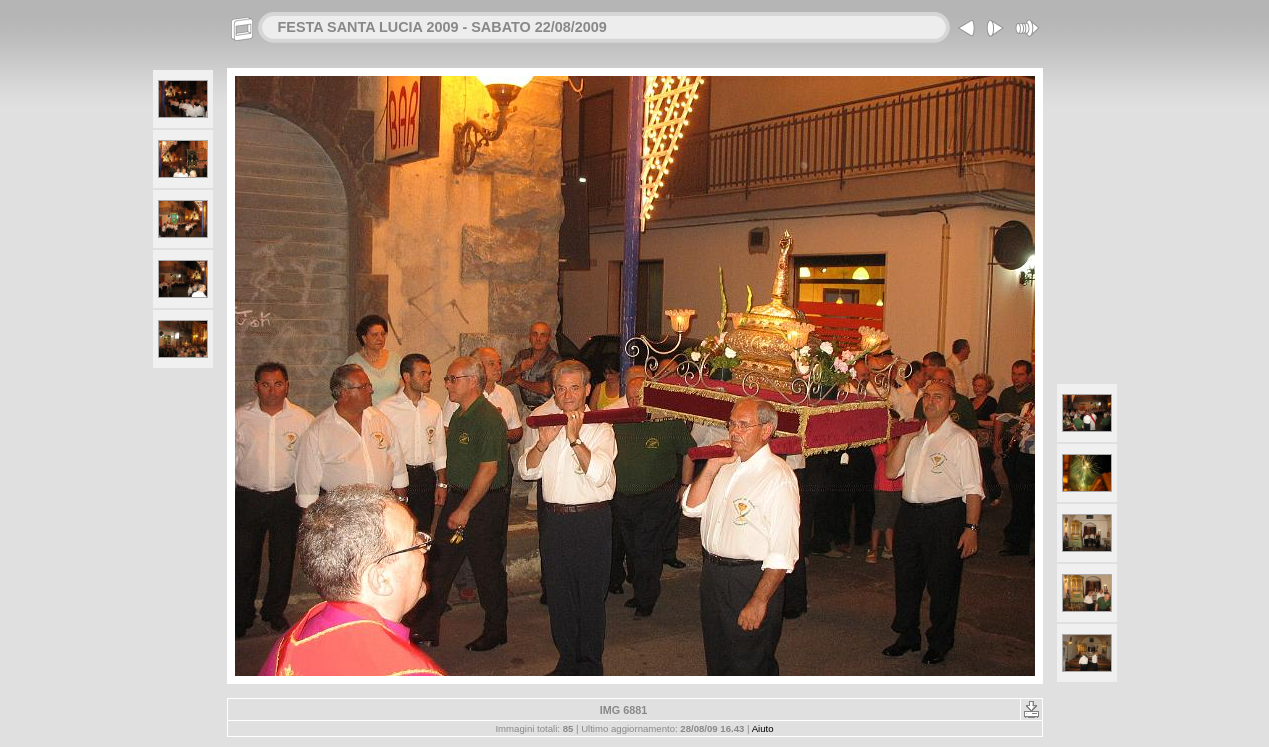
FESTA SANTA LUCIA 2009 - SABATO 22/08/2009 (442, 27)
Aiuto (763, 728)
